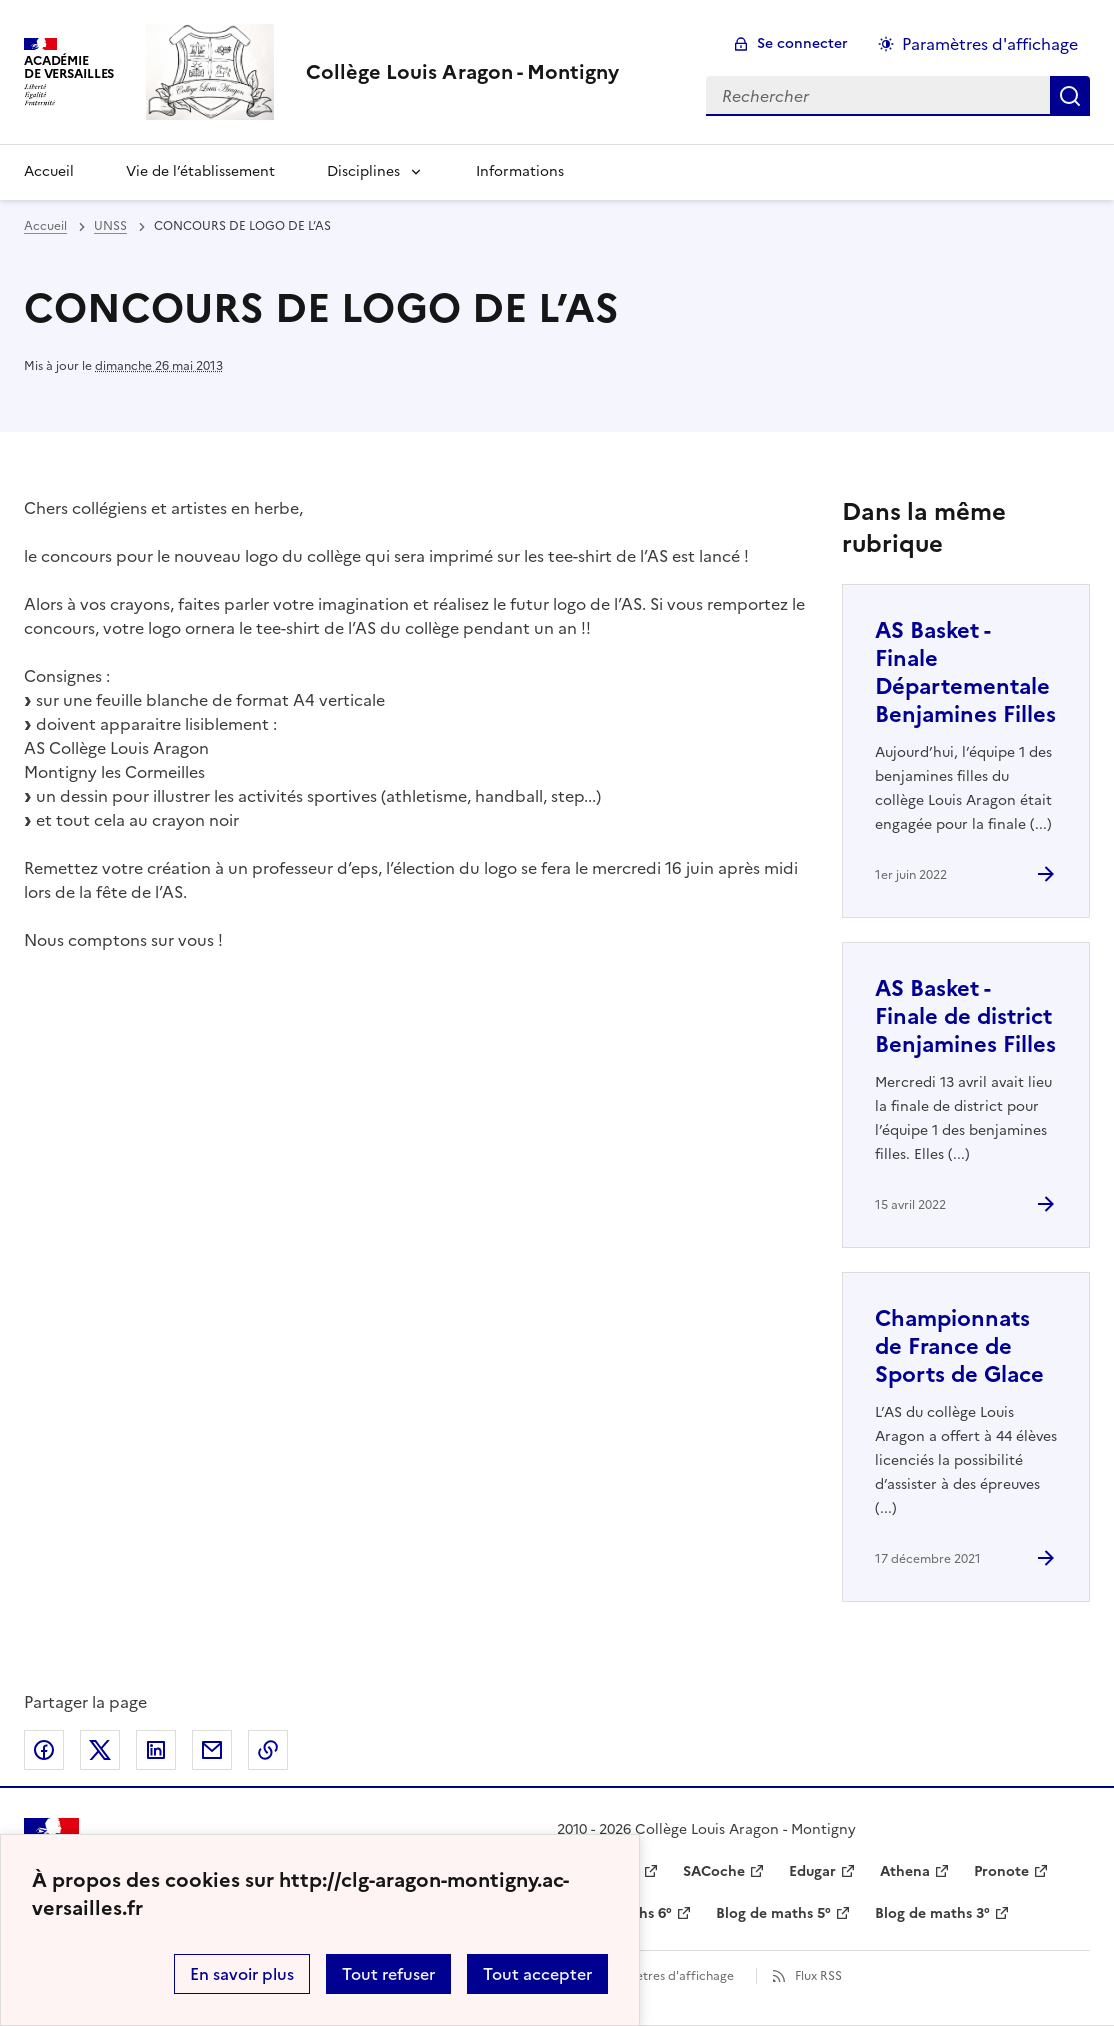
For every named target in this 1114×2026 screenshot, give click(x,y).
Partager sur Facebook (44, 1750)
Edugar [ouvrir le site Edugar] (812, 1871)
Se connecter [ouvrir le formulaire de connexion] (802, 43)
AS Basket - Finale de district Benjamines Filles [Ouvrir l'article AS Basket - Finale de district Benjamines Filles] (965, 1016)
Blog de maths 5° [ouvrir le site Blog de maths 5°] (773, 1913)
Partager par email (212, 1750)
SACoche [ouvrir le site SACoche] (714, 1871)
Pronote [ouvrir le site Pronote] (1001, 1871)
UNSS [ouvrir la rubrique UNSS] (110, 226)
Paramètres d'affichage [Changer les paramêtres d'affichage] (990, 44)
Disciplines (363, 171)
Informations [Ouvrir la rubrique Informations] (520, 171)
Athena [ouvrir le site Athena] (905, 1871)
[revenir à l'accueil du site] (462, 72)
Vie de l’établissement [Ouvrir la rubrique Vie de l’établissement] (200, 171)
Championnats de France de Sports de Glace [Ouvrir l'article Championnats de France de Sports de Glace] (959, 1346)
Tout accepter (537, 1974)
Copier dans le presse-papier (268, 1750)
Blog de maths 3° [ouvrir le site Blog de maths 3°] (932, 1913)
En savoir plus (242, 1974)
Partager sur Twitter (100, 1750)
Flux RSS (818, 1976)
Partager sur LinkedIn (156, 1750)
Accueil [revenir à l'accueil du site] (45, 226)
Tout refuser (388, 1974)
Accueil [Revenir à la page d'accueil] (49, 171)
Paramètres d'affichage (666, 1976)
